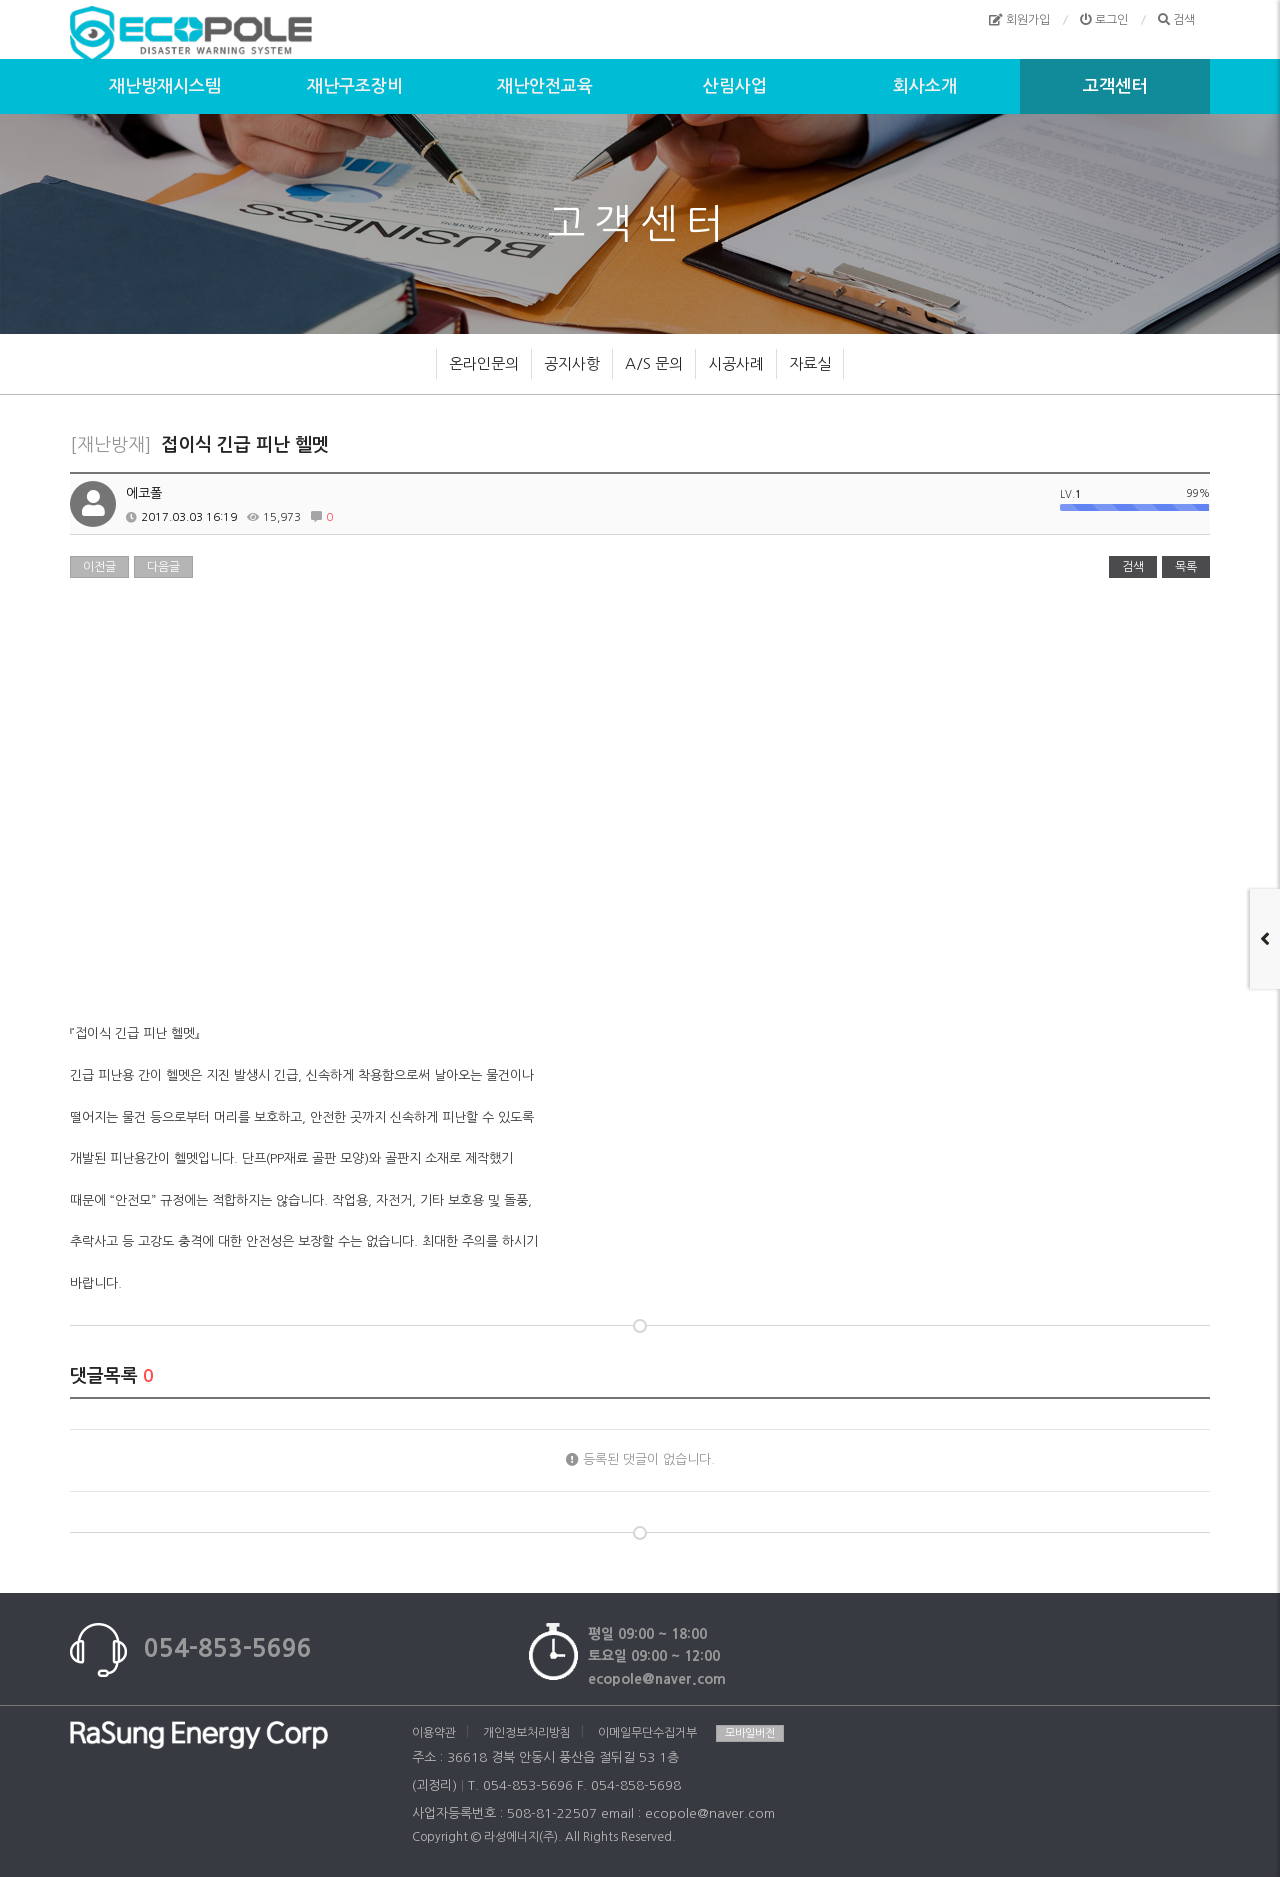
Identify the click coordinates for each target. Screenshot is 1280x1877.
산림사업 (735, 86)
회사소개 (925, 86)
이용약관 (434, 1733)
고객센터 (1115, 86)
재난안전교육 (545, 86)
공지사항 (572, 363)
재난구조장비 (355, 86)
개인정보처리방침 (527, 1733)
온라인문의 (484, 363)
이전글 (99, 567)
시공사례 (736, 363)
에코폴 (144, 493)
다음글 (163, 567)
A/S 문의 (654, 363)
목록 (1186, 567)
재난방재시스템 (165, 86)
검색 (1133, 567)
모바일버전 (750, 1733)
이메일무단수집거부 (647, 1733)
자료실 (810, 363)
